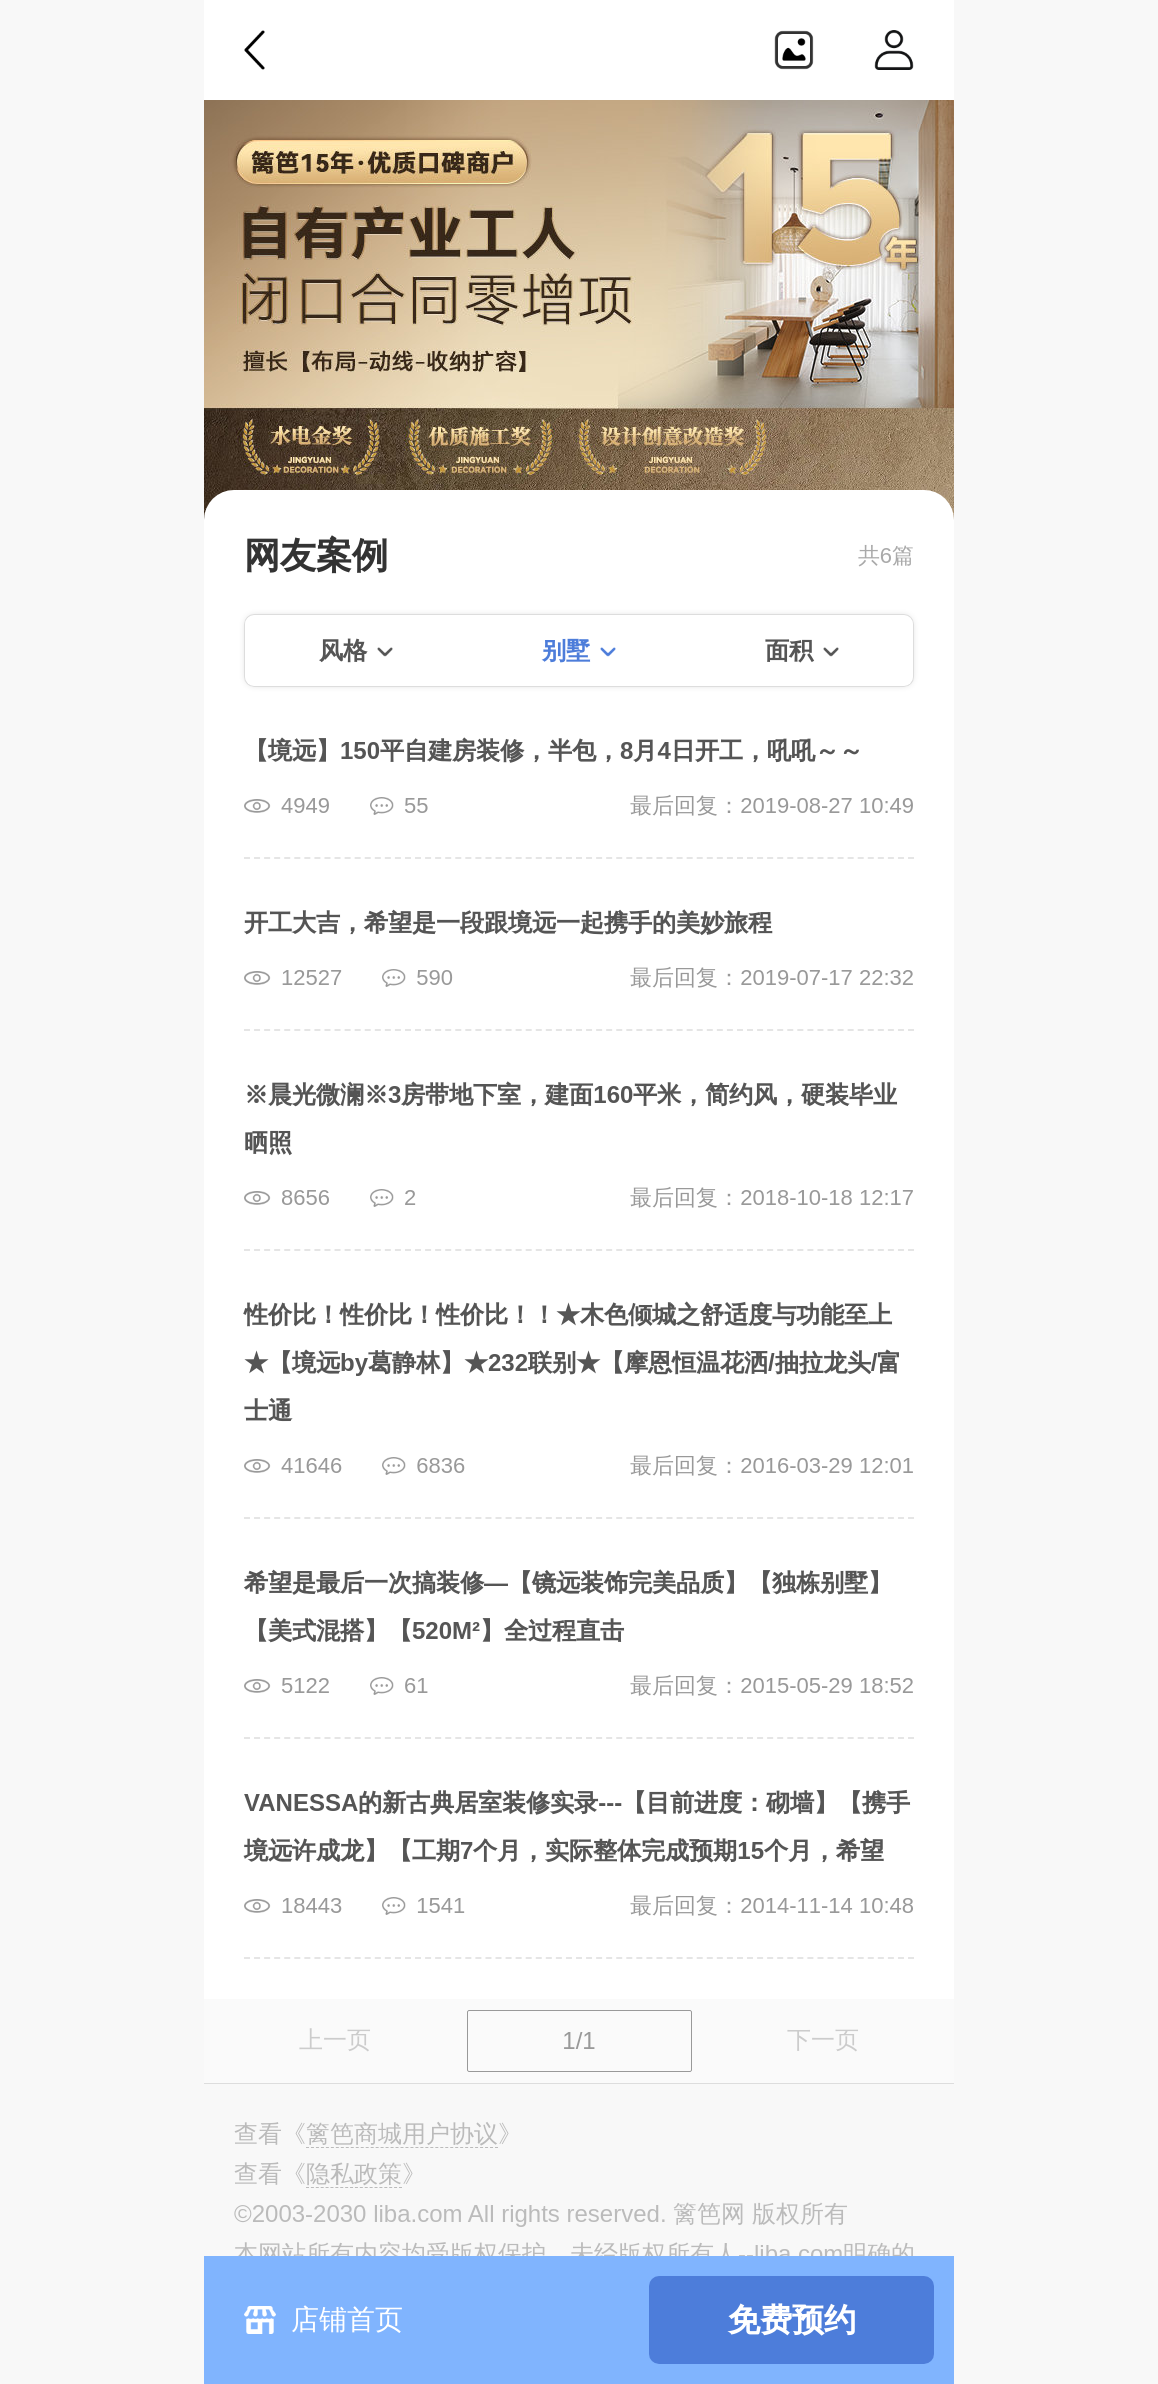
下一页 (823, 2039)
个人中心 (894, 50)
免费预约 (792, 2320)
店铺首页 (347, 2319)
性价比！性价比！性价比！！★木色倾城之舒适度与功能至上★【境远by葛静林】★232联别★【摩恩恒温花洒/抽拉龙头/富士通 (572, 1362)
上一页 (335, 2039)
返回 (255, 50)
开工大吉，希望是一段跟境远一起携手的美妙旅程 (508, 922)
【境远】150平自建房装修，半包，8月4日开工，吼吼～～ (553, 750)
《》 (402, 2134)
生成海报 (794, 50)
